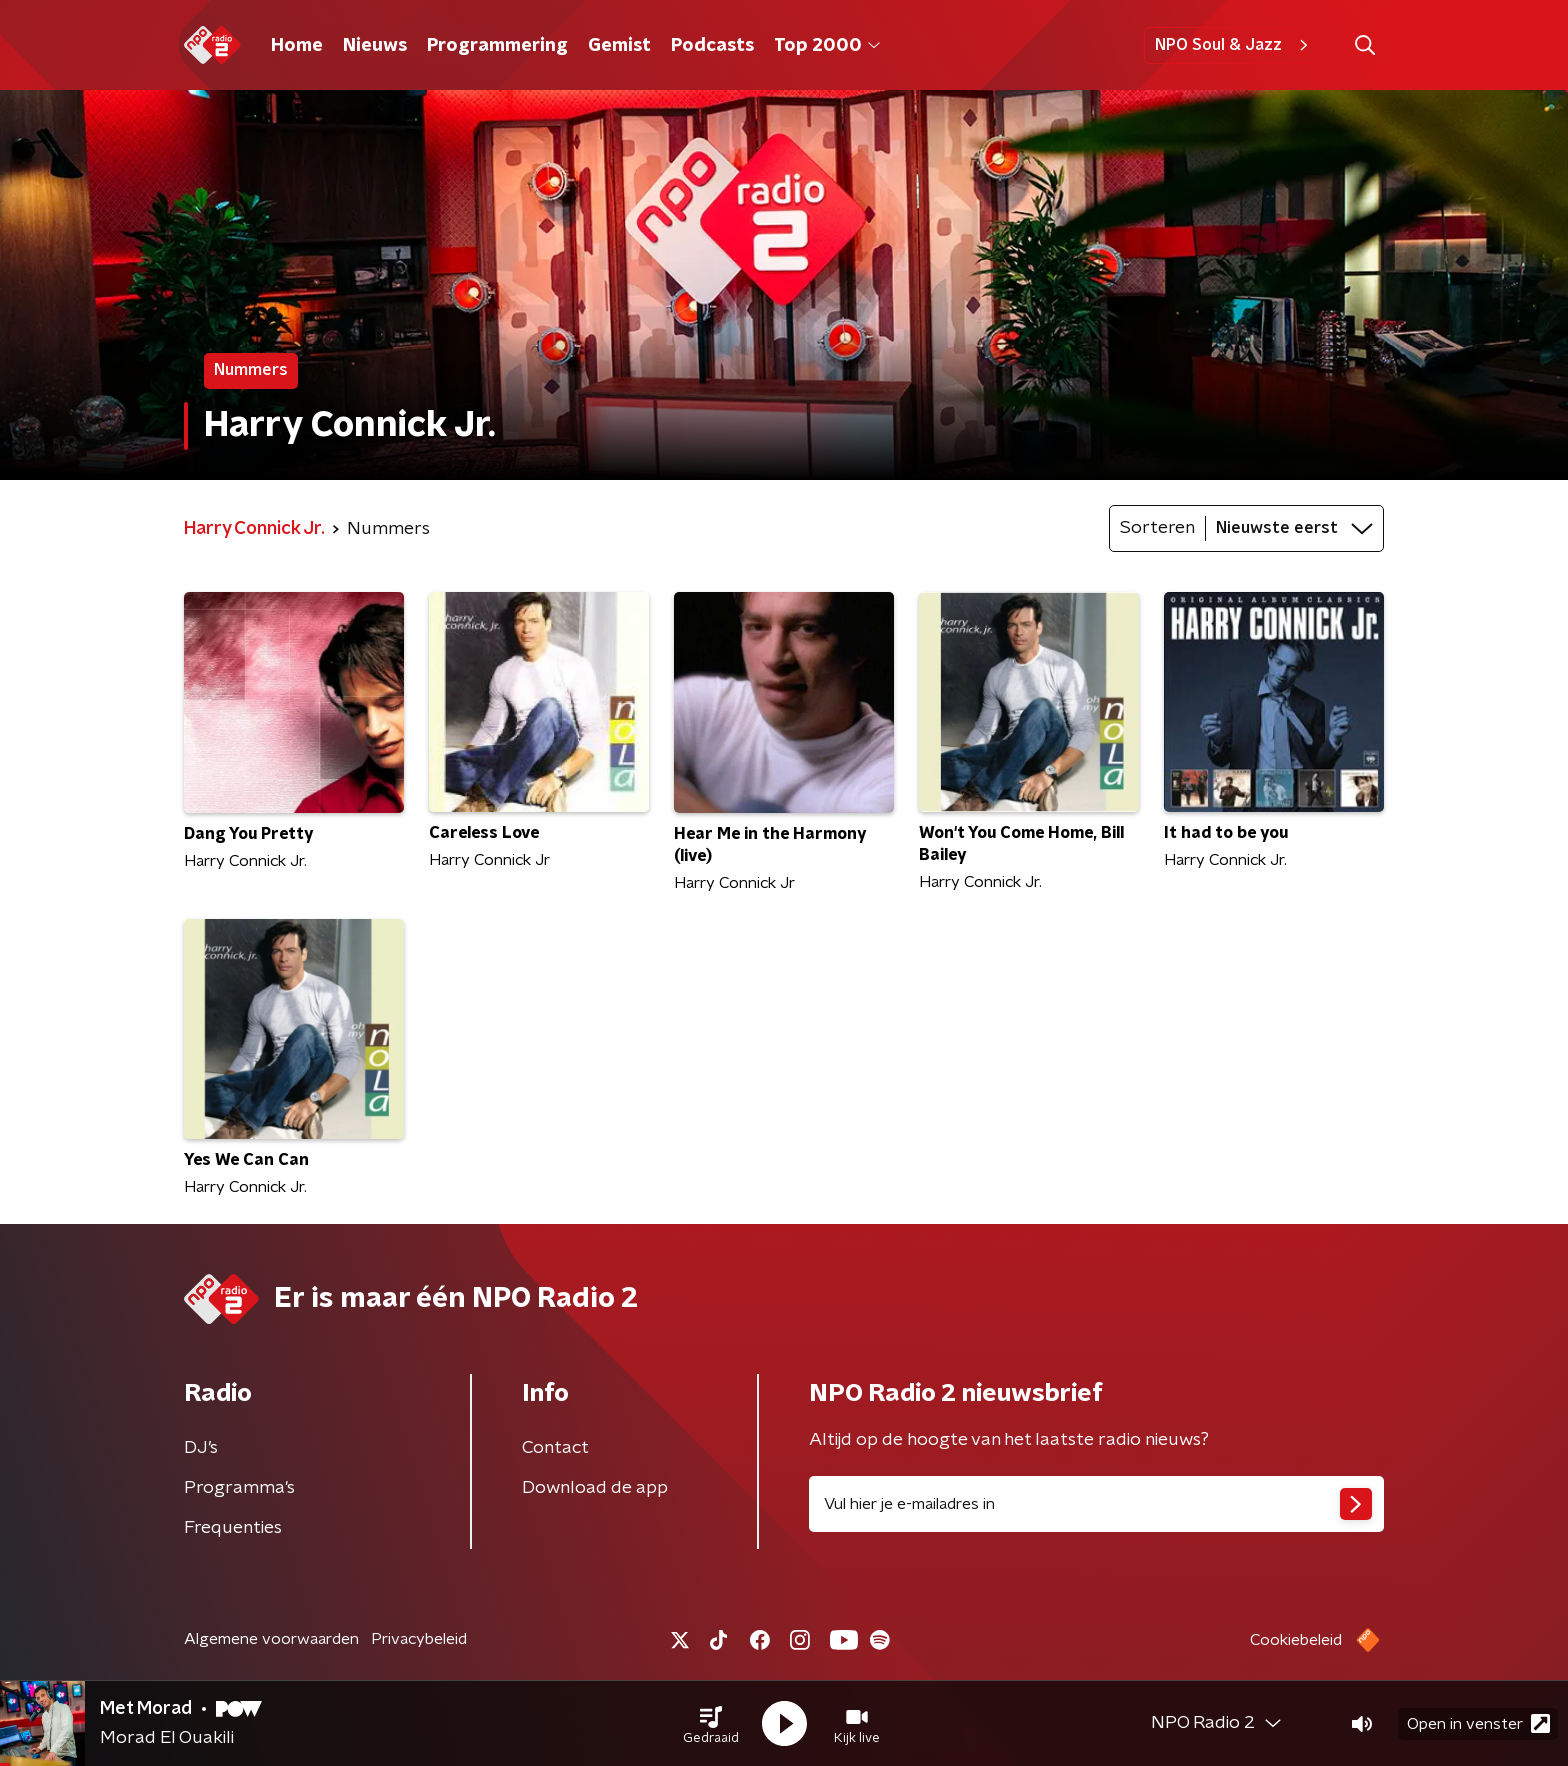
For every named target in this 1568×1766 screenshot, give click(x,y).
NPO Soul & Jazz (1234, 45)
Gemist (619, 46)
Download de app (595, 1488)
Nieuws (375, 46)
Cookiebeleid (1296, 1640)
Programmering (497, 46)
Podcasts (712, 46)
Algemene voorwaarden (271, 1639)
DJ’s (201, 1448)
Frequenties (233, 1528)
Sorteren (1157, 528)
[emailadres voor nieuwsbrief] (1096, 1504)
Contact (555, 1448)
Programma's (239, 1488)
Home (297, 46)
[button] (711, 1724)
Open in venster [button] (1478, 1723)
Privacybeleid (419, 1639)
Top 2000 (827, 46)
